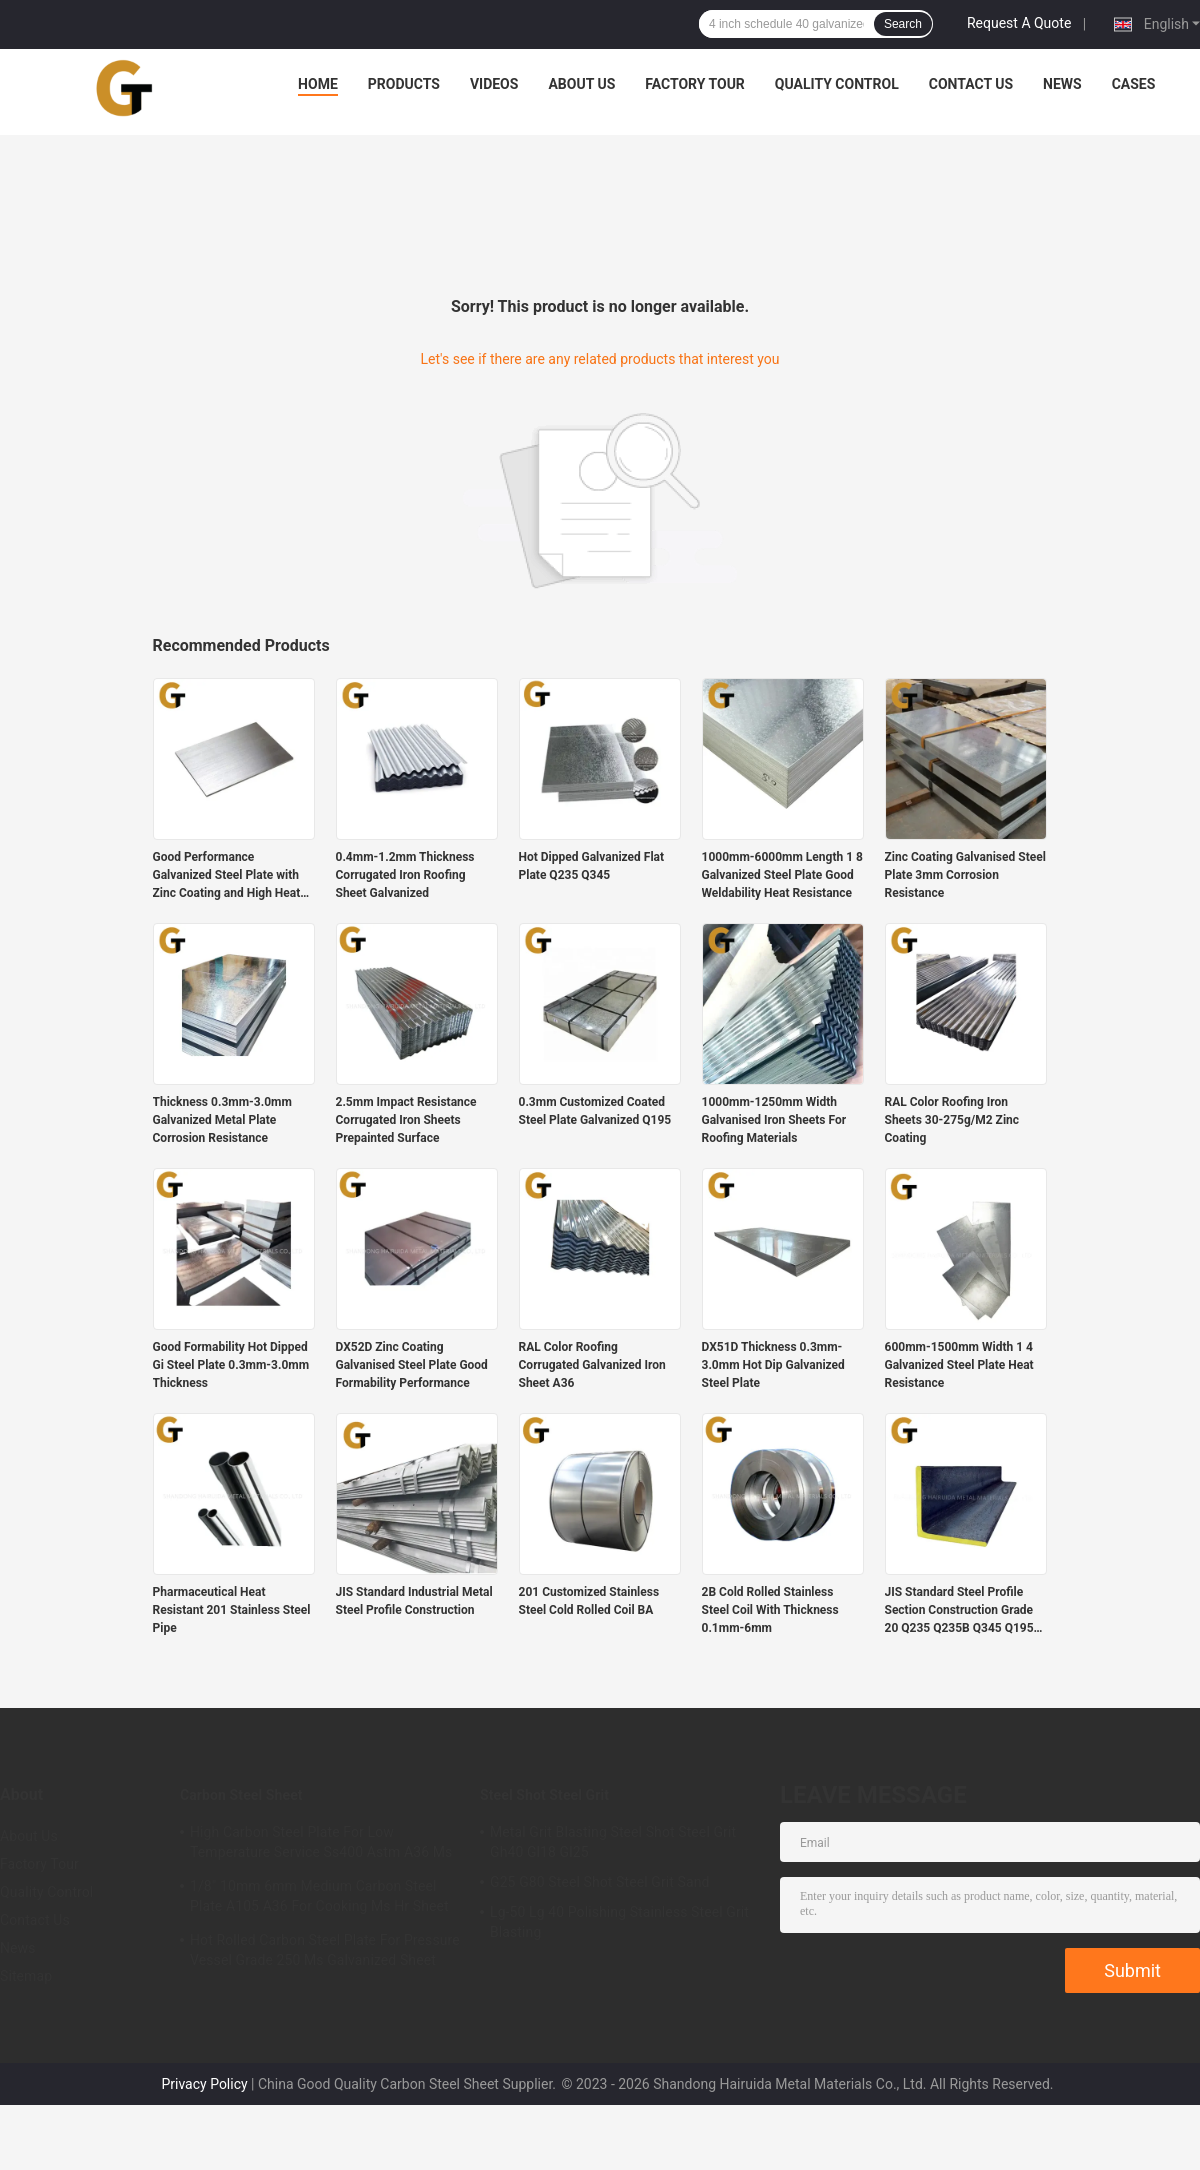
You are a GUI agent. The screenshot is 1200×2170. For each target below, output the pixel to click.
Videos (494, 84)
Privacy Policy (204, 2084)
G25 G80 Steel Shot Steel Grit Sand (599, 1882)
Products (404, 84)
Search (903, 24)
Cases (1134, 84)
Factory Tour (695, 84)
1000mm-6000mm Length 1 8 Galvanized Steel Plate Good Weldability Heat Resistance (782, 875)
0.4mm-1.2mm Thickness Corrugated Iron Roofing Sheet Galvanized (405, 875)
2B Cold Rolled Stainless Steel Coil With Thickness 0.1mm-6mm (770, 1610)
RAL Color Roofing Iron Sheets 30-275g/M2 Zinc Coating (952, 1120)
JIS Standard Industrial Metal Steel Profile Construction (414, 1601)
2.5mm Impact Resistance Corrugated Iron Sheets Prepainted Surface (406, 1120)
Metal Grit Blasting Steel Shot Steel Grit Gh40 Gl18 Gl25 (613, 1842)
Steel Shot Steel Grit (544, 1795)
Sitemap (26, 1976)
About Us (581, 84)
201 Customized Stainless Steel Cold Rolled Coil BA (589, 1601)
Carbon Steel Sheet (241, 1795)
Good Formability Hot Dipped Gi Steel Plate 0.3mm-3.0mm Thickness (231, 1365)
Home (318, 84)
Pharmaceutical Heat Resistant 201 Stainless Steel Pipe (232, 1610)
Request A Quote (1019, 23)
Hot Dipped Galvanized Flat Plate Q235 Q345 (592, 866)
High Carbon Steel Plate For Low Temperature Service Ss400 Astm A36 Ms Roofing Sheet (321, 1845)
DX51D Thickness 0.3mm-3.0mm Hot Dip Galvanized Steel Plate (773, 1365)
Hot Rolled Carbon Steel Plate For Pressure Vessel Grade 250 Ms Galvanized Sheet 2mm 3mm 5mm (325, 1953)
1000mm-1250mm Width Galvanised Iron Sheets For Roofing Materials (774, 1120)
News (1062, 84)
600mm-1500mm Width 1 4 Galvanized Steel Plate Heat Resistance (959, 1365)
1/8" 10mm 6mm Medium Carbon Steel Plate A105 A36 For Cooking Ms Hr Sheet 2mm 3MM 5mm (319, 1899)
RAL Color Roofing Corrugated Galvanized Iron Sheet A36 (592, 1365)
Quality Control (837, 84)
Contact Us (971, 84)
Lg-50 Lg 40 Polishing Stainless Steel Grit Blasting (619, 1922)
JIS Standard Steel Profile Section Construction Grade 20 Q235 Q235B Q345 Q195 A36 (959, 1611)
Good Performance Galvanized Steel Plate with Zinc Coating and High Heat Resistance (227, 876)
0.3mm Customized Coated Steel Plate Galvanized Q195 (595, 1111)
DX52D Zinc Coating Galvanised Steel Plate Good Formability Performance (412, 1365)
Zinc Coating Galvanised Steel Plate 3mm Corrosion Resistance (965, 875)
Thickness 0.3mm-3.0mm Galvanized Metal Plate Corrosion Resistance (222, 1120)
